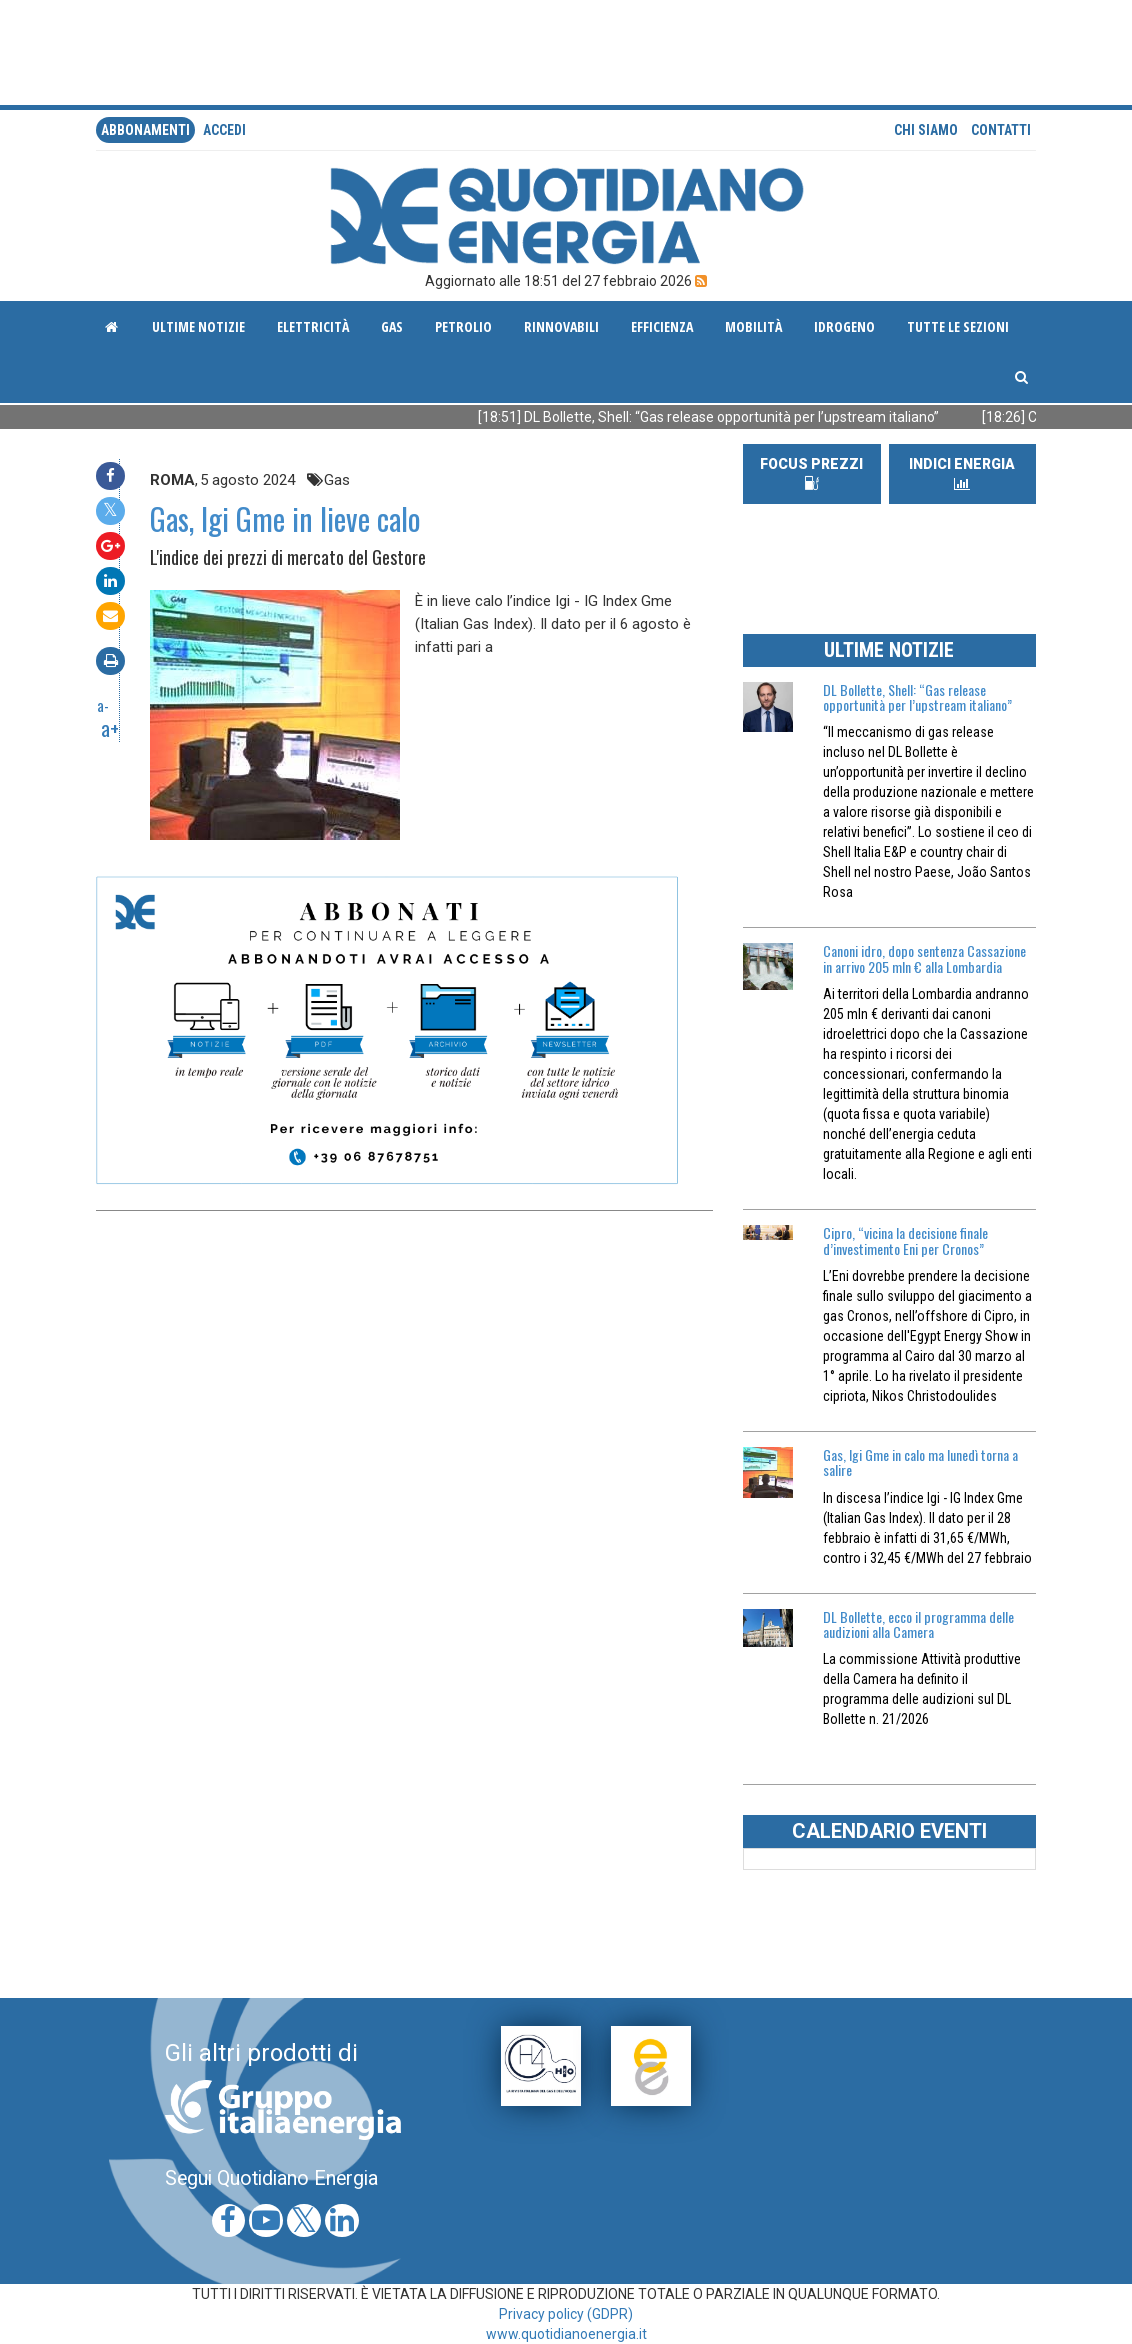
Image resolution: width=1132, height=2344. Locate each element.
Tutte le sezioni (958, 326)
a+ (110, 728)
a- (103, 705)
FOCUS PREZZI (811, 473)
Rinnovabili (561, 326)
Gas (392, 326)
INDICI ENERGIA (962, 473)
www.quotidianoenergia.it (566, 2334)
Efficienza (662, 326)
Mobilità (753, 326)
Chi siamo (926, 130)
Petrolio (463, 326)
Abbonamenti (145, 130)
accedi (224, 130)
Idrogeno (844, 326)
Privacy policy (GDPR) (566, 2314)
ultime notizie (198, 326)
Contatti (1001, 130)
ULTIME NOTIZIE (889, 650)
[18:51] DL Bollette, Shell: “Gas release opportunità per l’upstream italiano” (745, 417)
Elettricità (313, 326)
